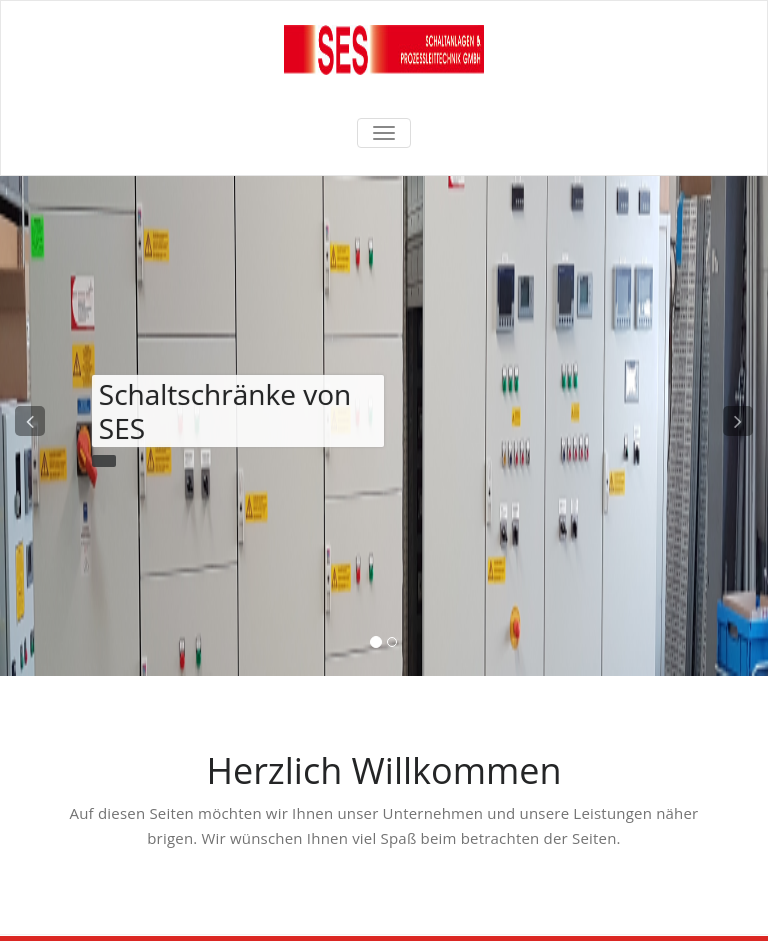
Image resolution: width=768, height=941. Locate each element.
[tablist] (384, 646)
